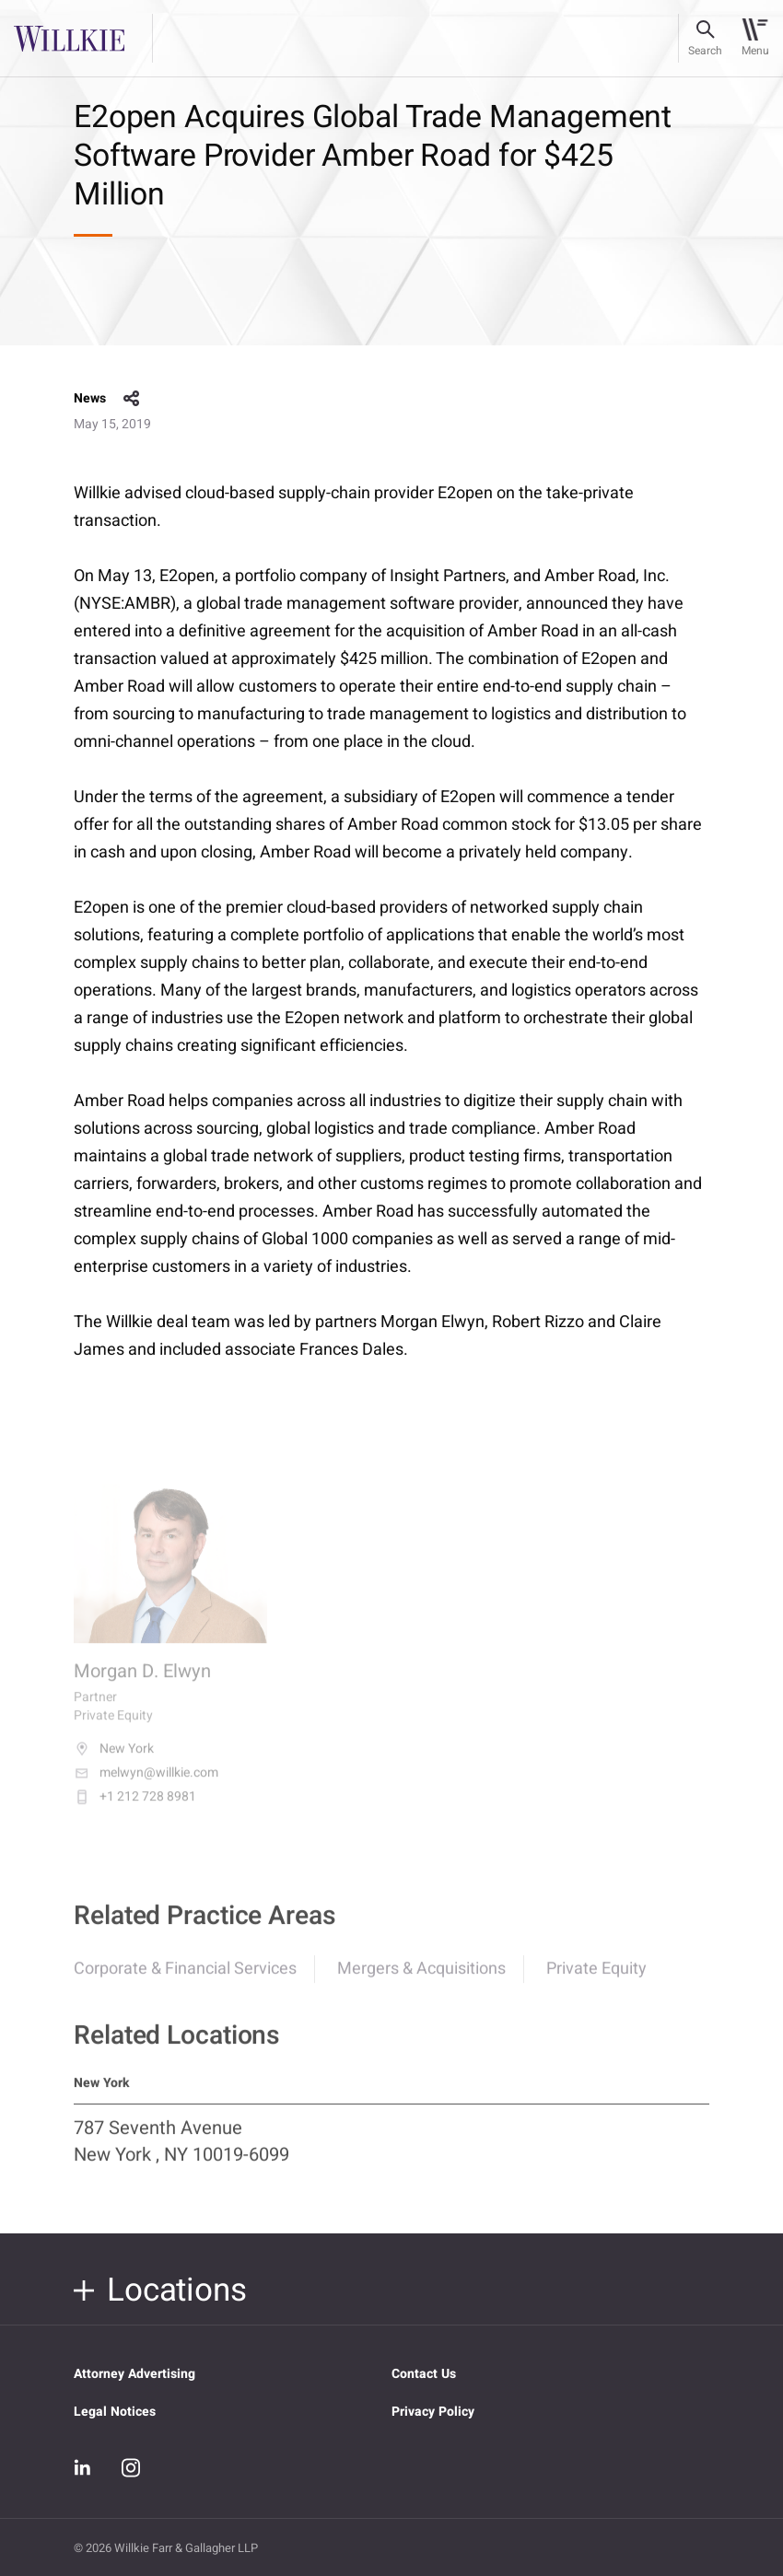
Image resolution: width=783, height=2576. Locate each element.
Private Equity (596, 1979)
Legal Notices (115, 2411)
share (131, 398)
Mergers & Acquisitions (421, 1979)
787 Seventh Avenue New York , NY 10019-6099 (181, 2152)
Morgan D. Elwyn (142, 1685)
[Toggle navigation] (755, 39)
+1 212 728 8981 (135, 1810)
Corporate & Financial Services (185, 1979)
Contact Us (424, 2374)
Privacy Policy (433, 2411)
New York (114, 1763)
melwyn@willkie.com (146, 1787)
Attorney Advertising (134, 2374)
